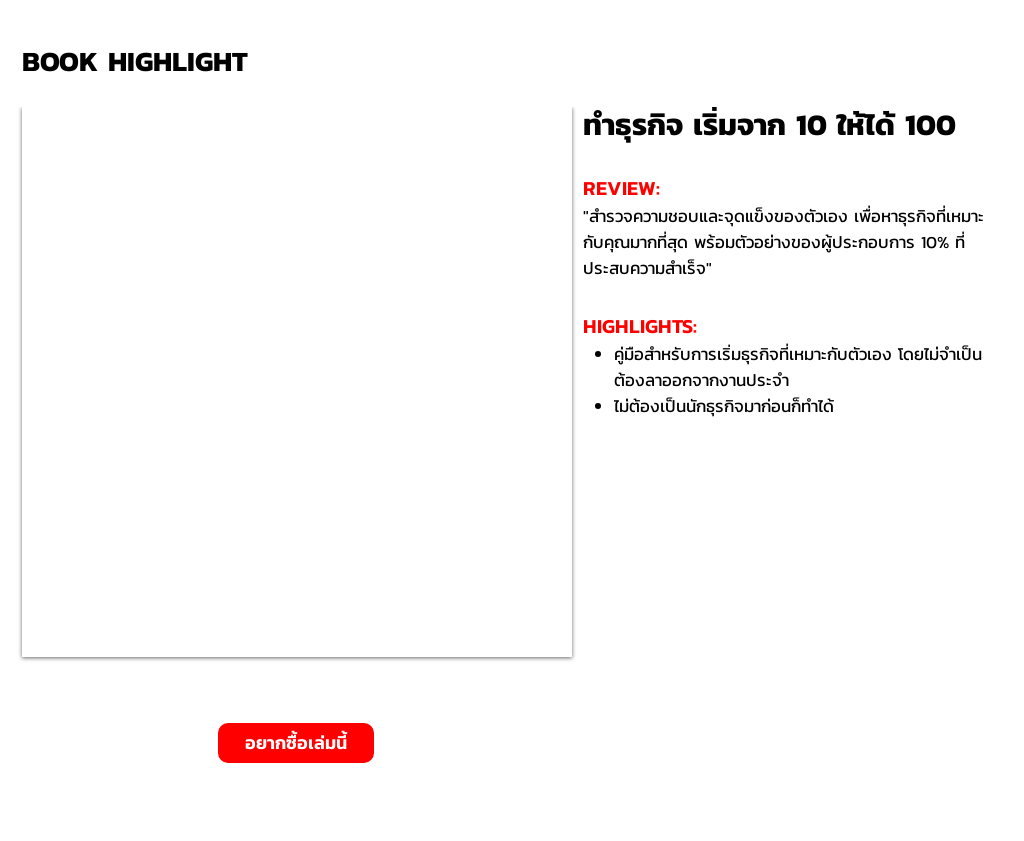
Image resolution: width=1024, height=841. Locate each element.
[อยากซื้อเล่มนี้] (296, 743)
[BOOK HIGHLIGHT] (142, 61)
